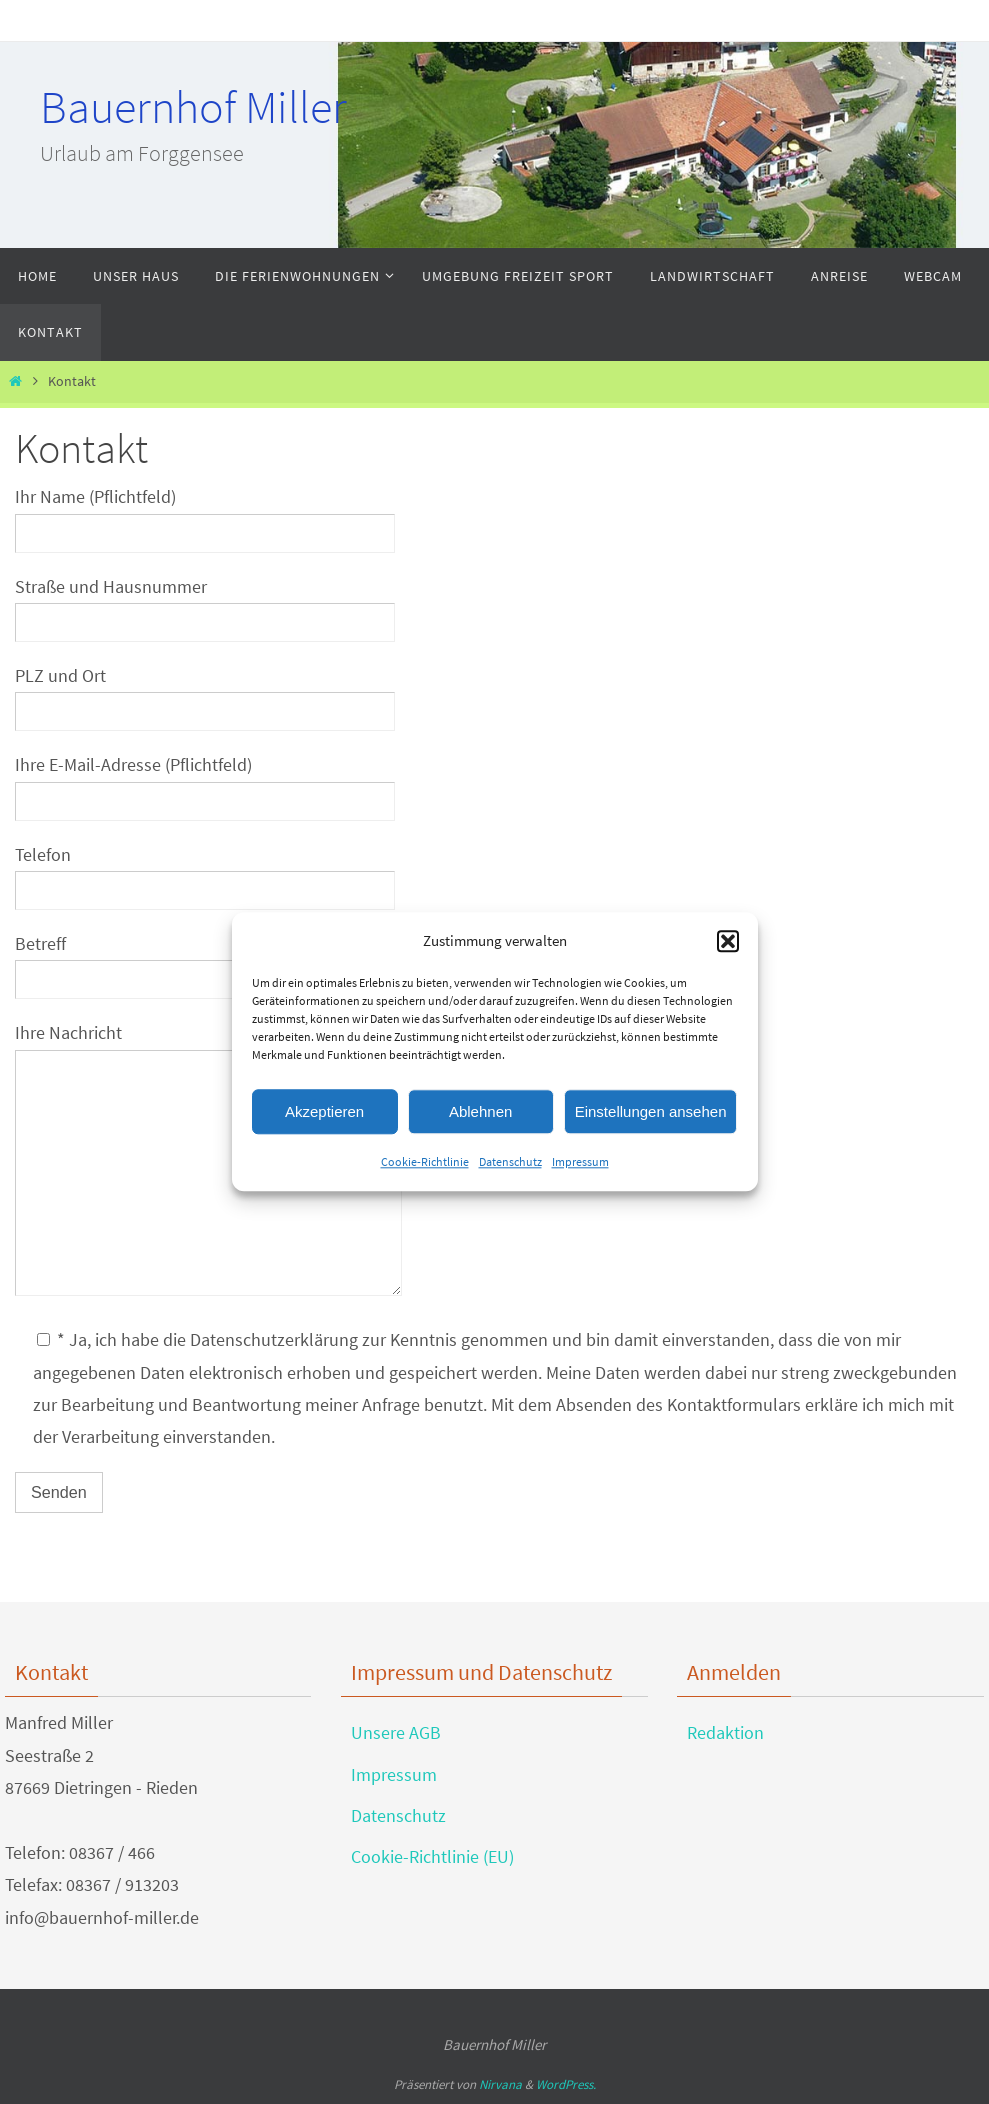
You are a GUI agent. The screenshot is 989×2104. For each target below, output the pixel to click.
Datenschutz (510, 1161)
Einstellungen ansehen (651, 1111)
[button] (728, 941)
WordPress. (566, 2084)
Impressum (580, 1161)
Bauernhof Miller (193, 107)
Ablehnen (480, 1111)
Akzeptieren (324, 1111)
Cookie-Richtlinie (425, 1161)
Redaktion (725, 1732)
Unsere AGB (396, 1732)
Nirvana (500, 2084)
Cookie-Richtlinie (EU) (432, 1856)
